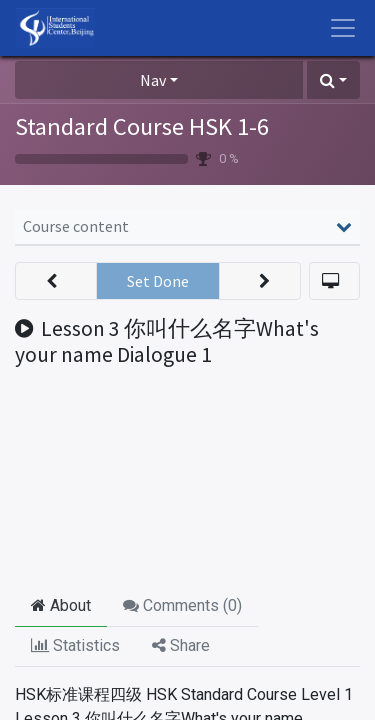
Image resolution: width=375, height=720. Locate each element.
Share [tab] (181, 645)
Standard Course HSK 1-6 (142, 126)
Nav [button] (153, 80)
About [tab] (61, 605)
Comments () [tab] (182, 605)
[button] (333, 80)
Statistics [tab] (75, 645)
